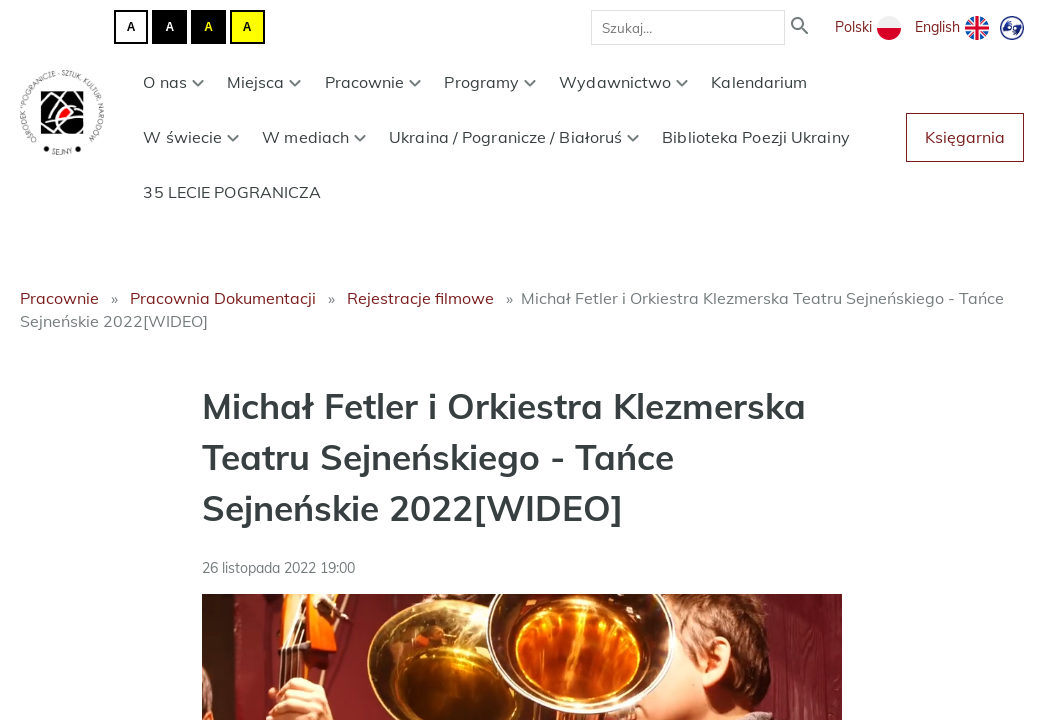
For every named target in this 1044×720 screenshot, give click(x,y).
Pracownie (373, 82)
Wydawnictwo (623, 82)
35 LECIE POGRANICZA (232, 192)
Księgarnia (965, 137)
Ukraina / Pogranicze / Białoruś (514, 137)
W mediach (314, 137)
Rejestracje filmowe (420, 298)
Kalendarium (759, 82)
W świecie (191, 137)
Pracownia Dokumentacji (223, 298)
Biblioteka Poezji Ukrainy (756, 137)
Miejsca (264, 82)
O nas (173, 82)
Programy (490, 82)
